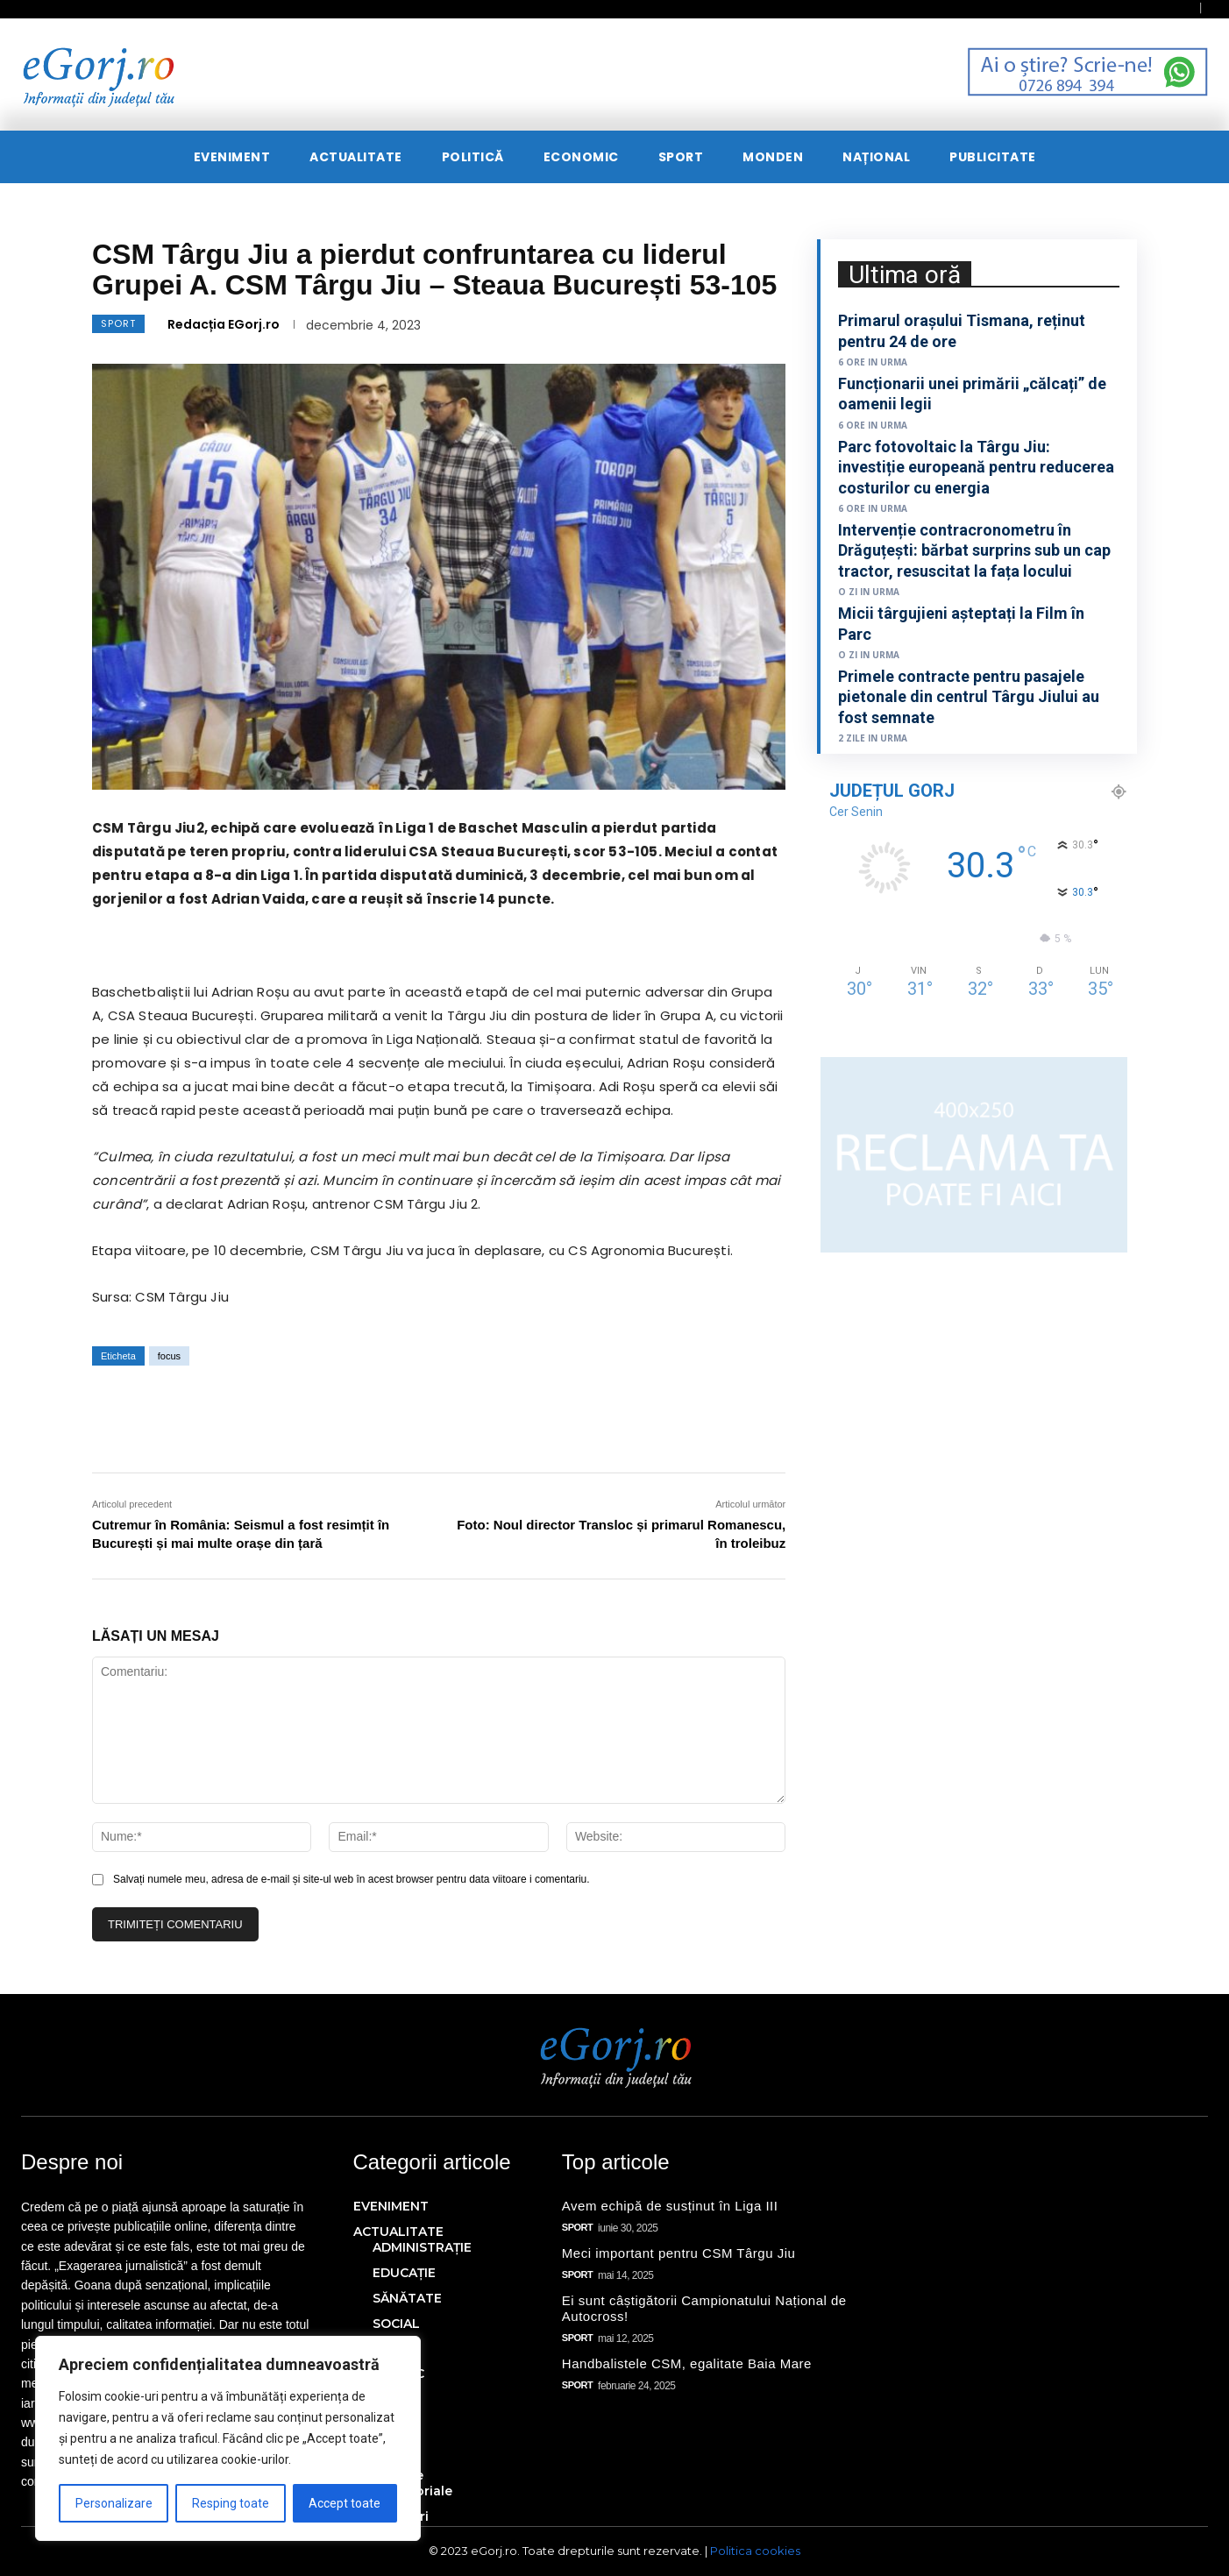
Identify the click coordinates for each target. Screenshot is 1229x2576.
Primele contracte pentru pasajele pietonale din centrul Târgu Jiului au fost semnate (968, 697)
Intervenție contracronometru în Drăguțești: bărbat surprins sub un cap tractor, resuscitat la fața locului (974, 550)
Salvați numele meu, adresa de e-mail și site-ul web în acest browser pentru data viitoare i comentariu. (351, 1879)
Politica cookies (755, 2551)
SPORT (118, 324)
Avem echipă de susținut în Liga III (670, 2205)
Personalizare (114, 2503)
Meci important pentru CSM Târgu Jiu (679, 2253)
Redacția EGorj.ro (223, 324)
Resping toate (230, 2503)
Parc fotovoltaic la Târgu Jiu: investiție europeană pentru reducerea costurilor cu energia (976, 467)
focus (169, 1356)
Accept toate (344, 2503)
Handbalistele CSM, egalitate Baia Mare (687, 2363)
